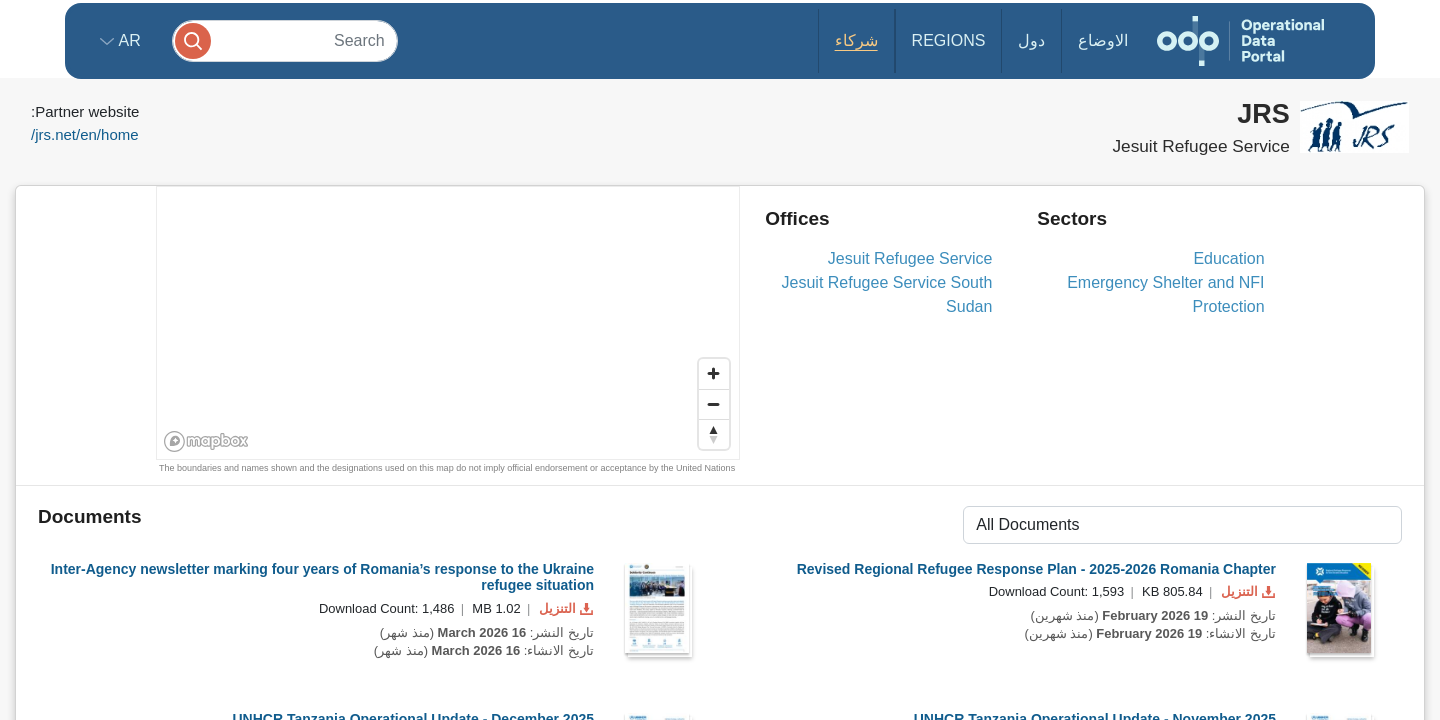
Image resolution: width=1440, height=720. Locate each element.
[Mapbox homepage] (206, 441)
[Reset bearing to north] (714, 434)
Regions (949, 40)
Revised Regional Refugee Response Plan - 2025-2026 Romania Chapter (1036, 569)
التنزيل (564, 608)
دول (1031, 40)
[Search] (285, 40)
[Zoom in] (714, 374)
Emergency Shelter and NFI (1165, 282)
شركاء (856, 40)
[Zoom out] (714, 404)
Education (1228, 258)
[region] (449, 324)
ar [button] (127, 40)
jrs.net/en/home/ (85, 134)
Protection (1229, 306)
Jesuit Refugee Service (910, 258)
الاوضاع (1103, 40)
